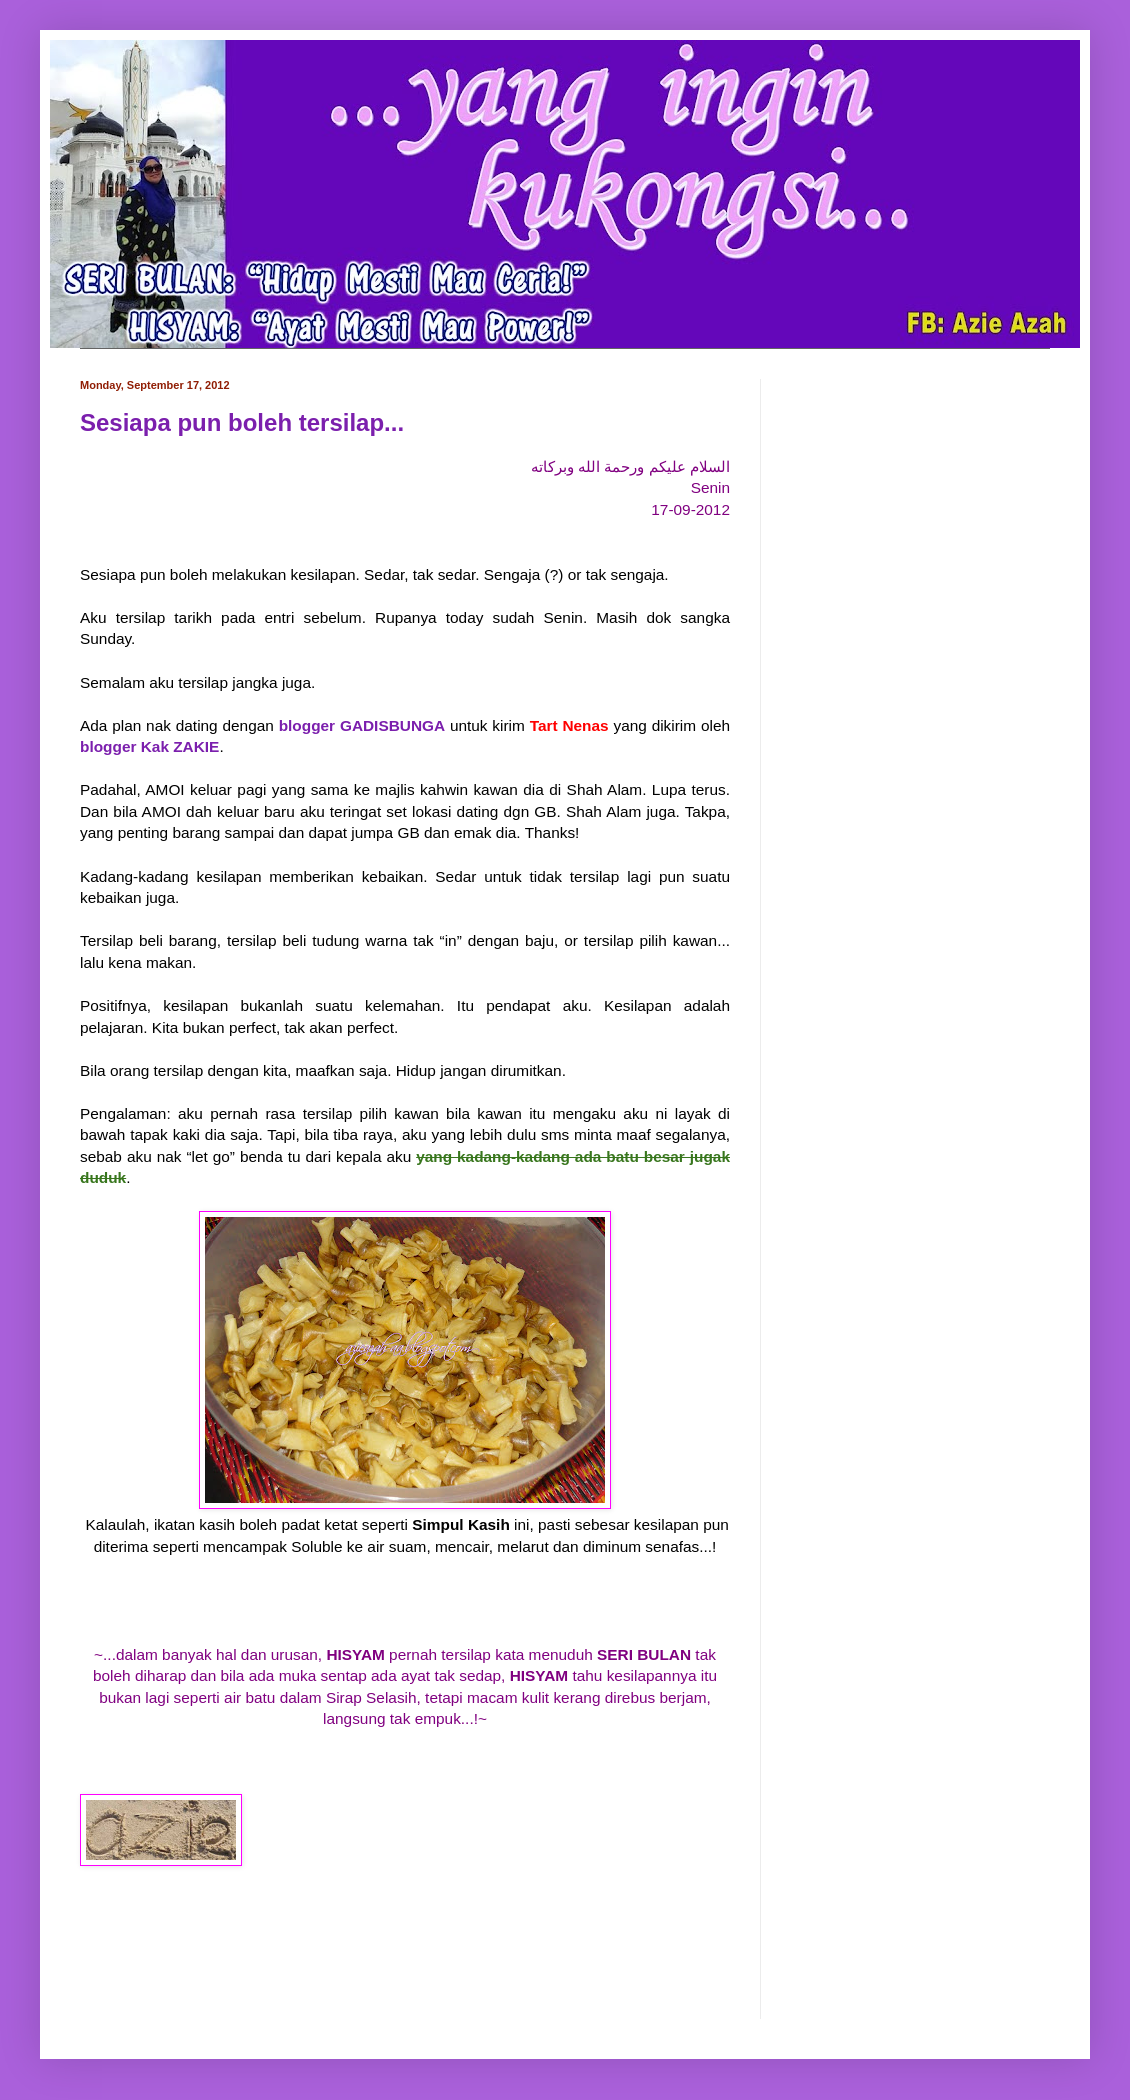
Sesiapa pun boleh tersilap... (242, 422)
